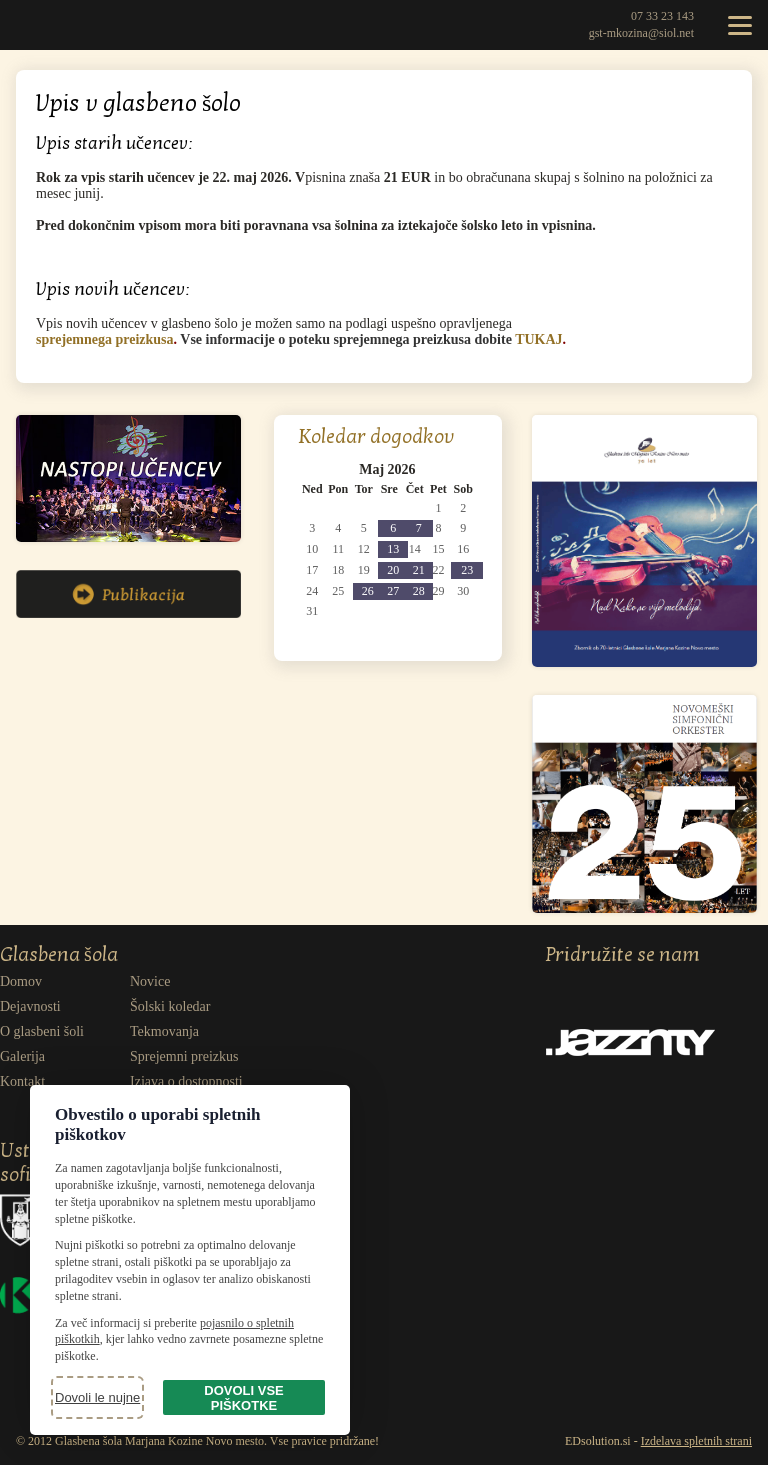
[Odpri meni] (740, 25)
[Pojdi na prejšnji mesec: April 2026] (314, 470)
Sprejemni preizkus (184, 1056)
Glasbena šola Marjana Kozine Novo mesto (45, 25)
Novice (150, 981)
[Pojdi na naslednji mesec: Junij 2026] (460, 470)
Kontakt (22, 1081)
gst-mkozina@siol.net (641, 33)
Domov (21, 981)
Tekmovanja (164, 1031)
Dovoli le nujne (97, 1397)
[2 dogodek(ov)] (392, 528)
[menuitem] (65, 982)
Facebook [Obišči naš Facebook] (599, 984)
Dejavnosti (30, 1006)
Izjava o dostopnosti (186, 1081)
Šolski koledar (170, 1006)
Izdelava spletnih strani (696, 1441)
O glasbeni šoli (42, 1031)
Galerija (22, 1056)
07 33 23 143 (662, 16)
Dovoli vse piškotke (243, 1398)
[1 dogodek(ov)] (418, 528)
